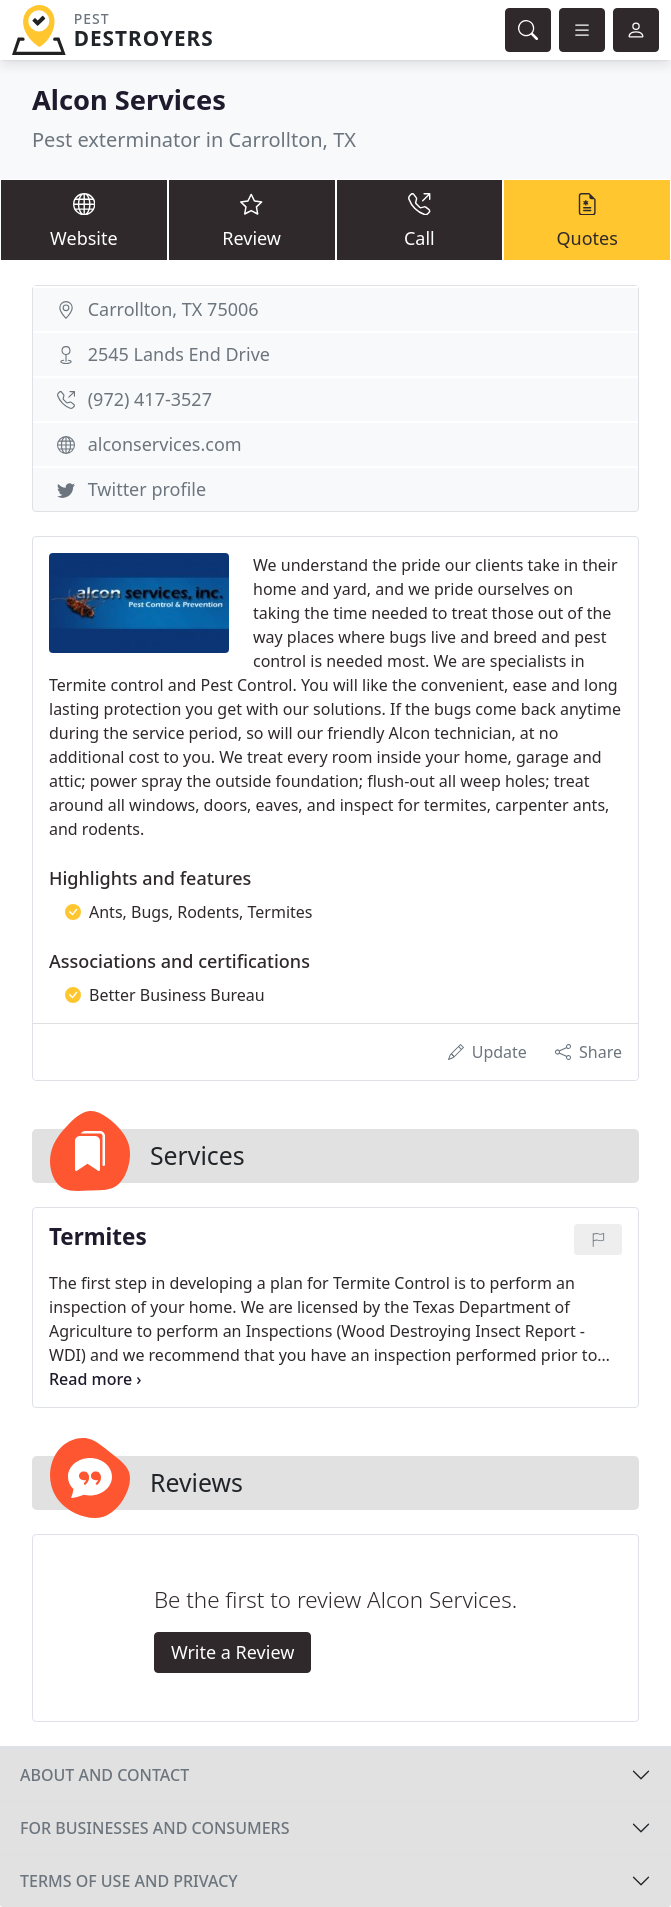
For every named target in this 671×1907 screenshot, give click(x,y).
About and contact (104, 1775)
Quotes (587, 219)
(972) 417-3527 (150, 399)
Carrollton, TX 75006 (173, 309)
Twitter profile (147, 489)
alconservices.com (165, 444)
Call (420, 219)
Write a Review (232, 1652)
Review (252, 219)
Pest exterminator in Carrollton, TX (194, 139)
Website (84, 219)
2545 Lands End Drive (179, 354)
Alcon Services (129, 99)
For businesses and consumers (154, 1828)
